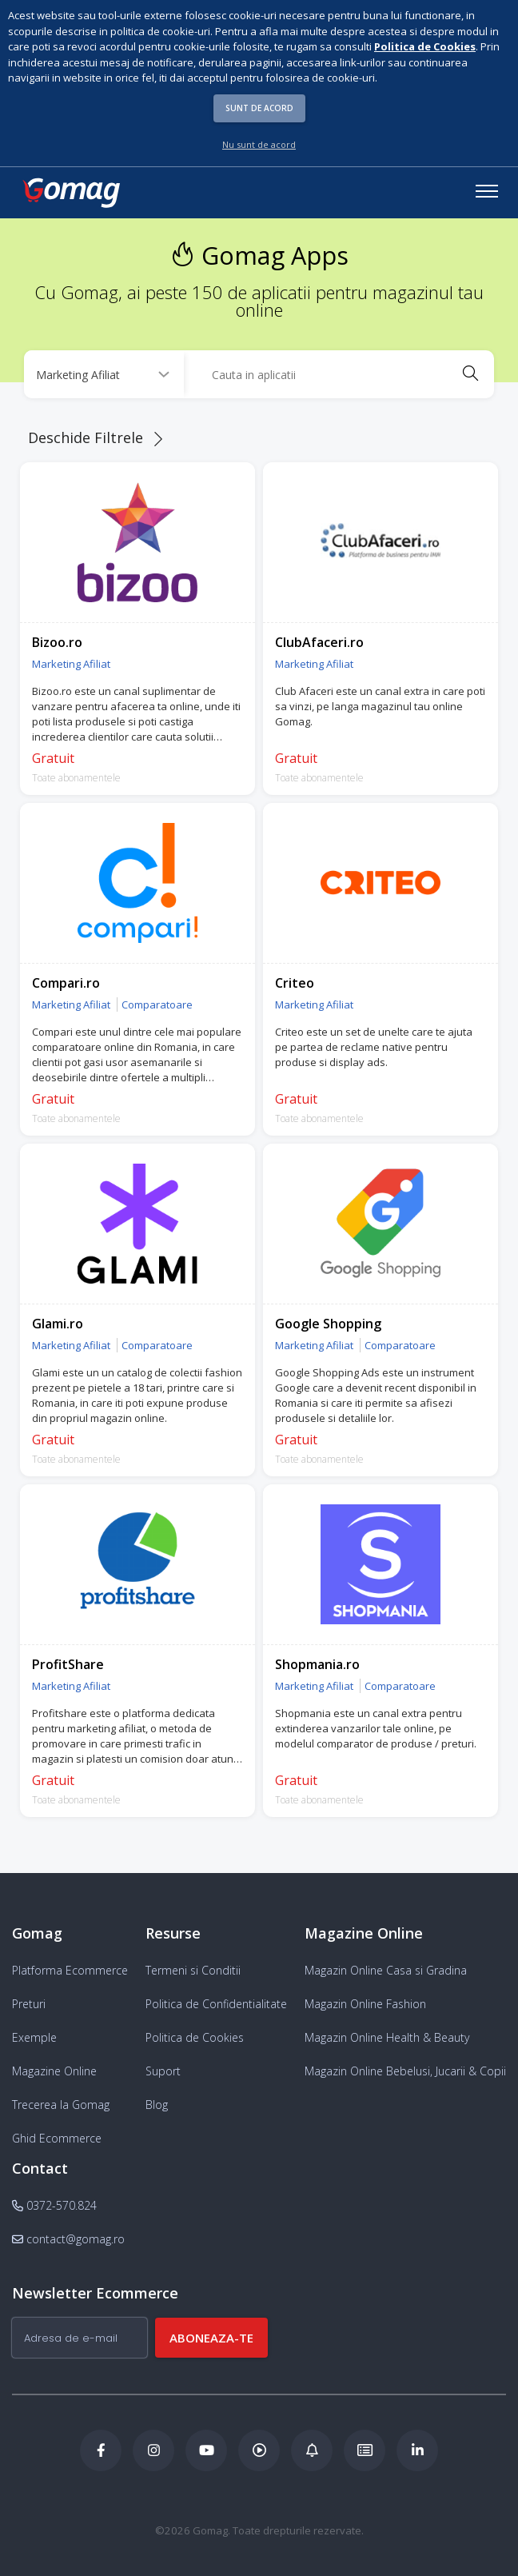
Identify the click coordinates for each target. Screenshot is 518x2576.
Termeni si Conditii (193, 1970)
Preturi (29, 2003)
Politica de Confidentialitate (216, 2003)
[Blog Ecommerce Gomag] (312, 2450)
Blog (156, 2104)
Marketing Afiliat (71, 664)
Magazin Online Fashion (365, 2003)
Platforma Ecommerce (70, 1970)
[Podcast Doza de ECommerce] (259, 2450)
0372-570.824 (54, 2205)
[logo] (70, 192)
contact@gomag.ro (68, 2239)
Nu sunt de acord (259, 144)
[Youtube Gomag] (206, 2450)
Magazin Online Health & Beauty (387, 2037)
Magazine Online (54, 2071)
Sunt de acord (259, 108)
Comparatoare (157, 1004)
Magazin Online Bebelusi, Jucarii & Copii (405, 2071)
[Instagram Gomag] (153, 2450)
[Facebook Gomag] (101, 2450)
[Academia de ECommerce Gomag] (364, 2450)
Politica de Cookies (194, 2037)
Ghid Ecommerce (57, 2138)
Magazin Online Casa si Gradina (386, 1970)
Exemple (34, 2037)
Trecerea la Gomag (61, 2104)
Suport (163, 2071)
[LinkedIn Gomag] (417, 2450)
